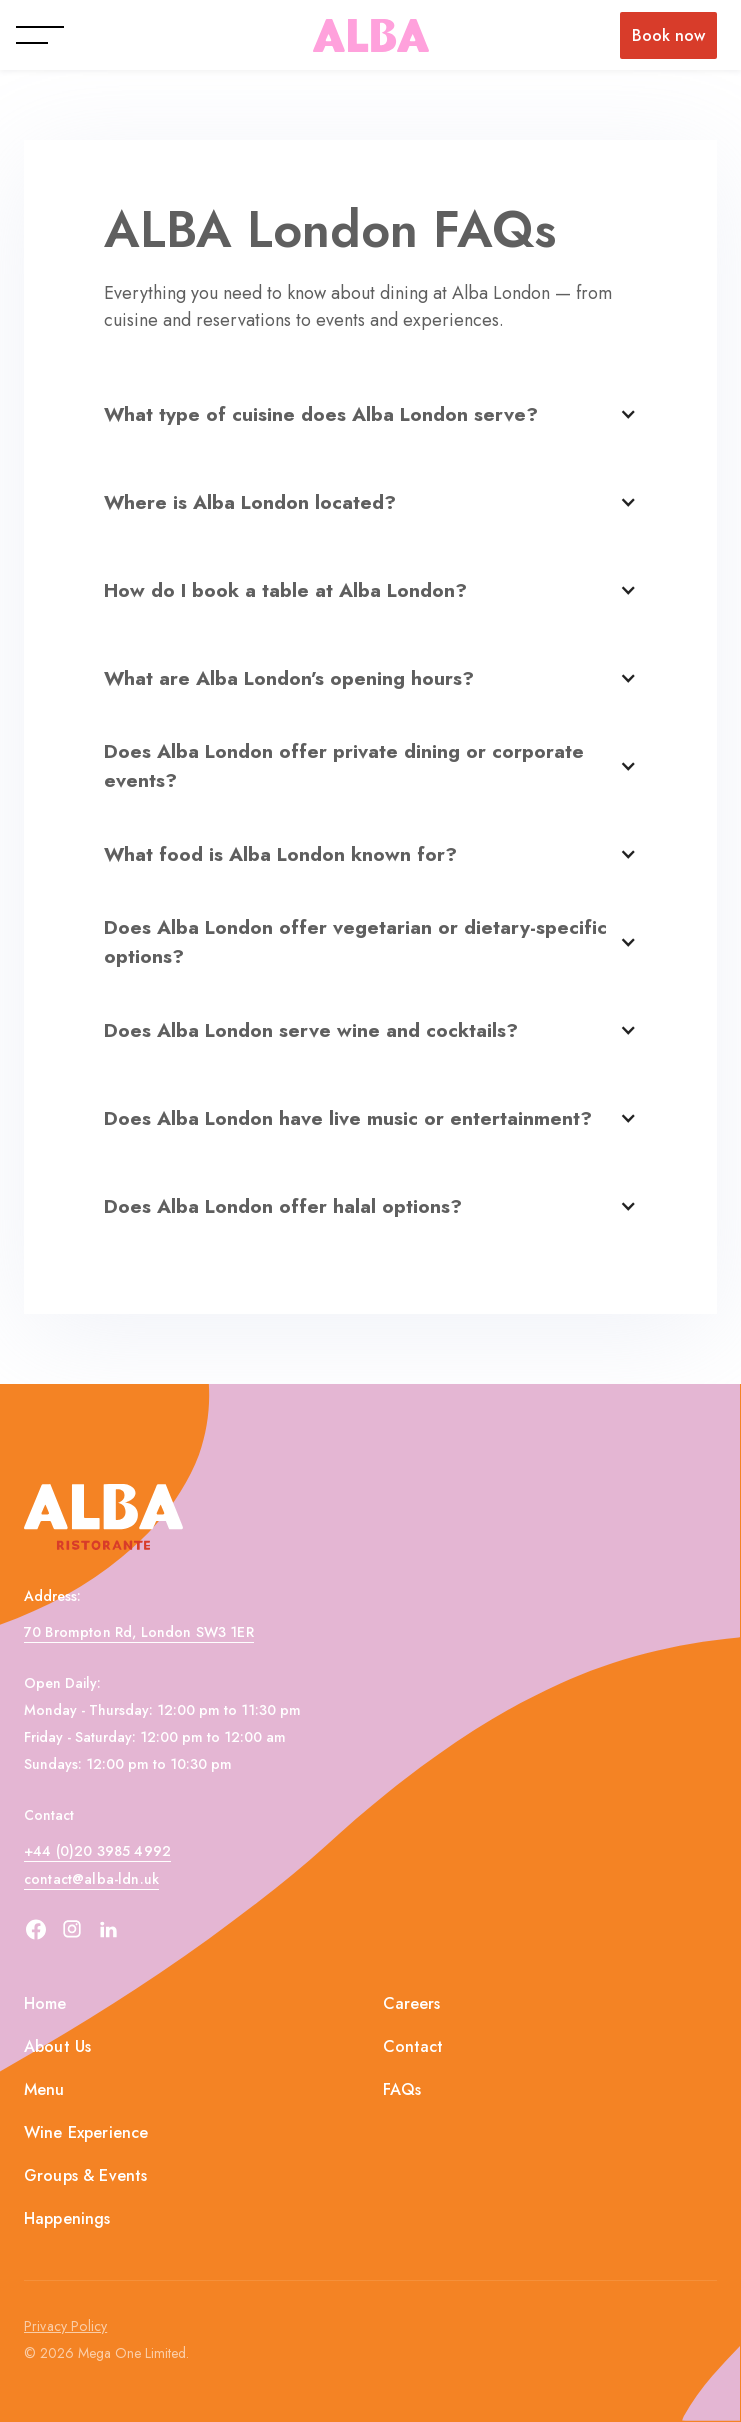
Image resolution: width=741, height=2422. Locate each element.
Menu (44, 2089)
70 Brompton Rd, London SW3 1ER (139, 1632)
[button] (36, 35)
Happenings (67, 2218)
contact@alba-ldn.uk (91, 1879)
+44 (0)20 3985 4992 (97, 1851)
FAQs (402, 2089)
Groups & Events (85, 2175)
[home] (371, 35)
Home (45, 2003)
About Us (57, 2046)
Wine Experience (86, 2132)
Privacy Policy (65, 2326)
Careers (412, 2003)
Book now (668, 35)
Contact (413, 2046)
